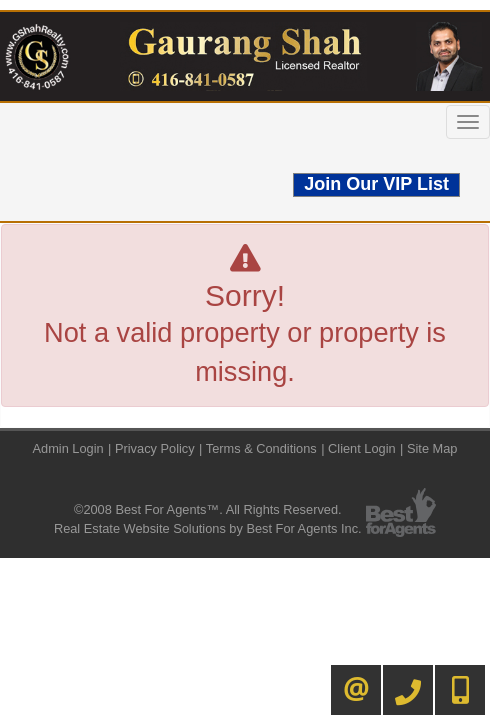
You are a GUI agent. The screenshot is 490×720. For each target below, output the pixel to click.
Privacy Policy (155, 448)
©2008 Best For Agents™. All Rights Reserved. (208, 509)
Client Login (362, 448)
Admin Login (68, 448)
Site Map (432, 448)
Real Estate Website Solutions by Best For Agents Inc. (208, 528)
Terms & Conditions (261, 448)
